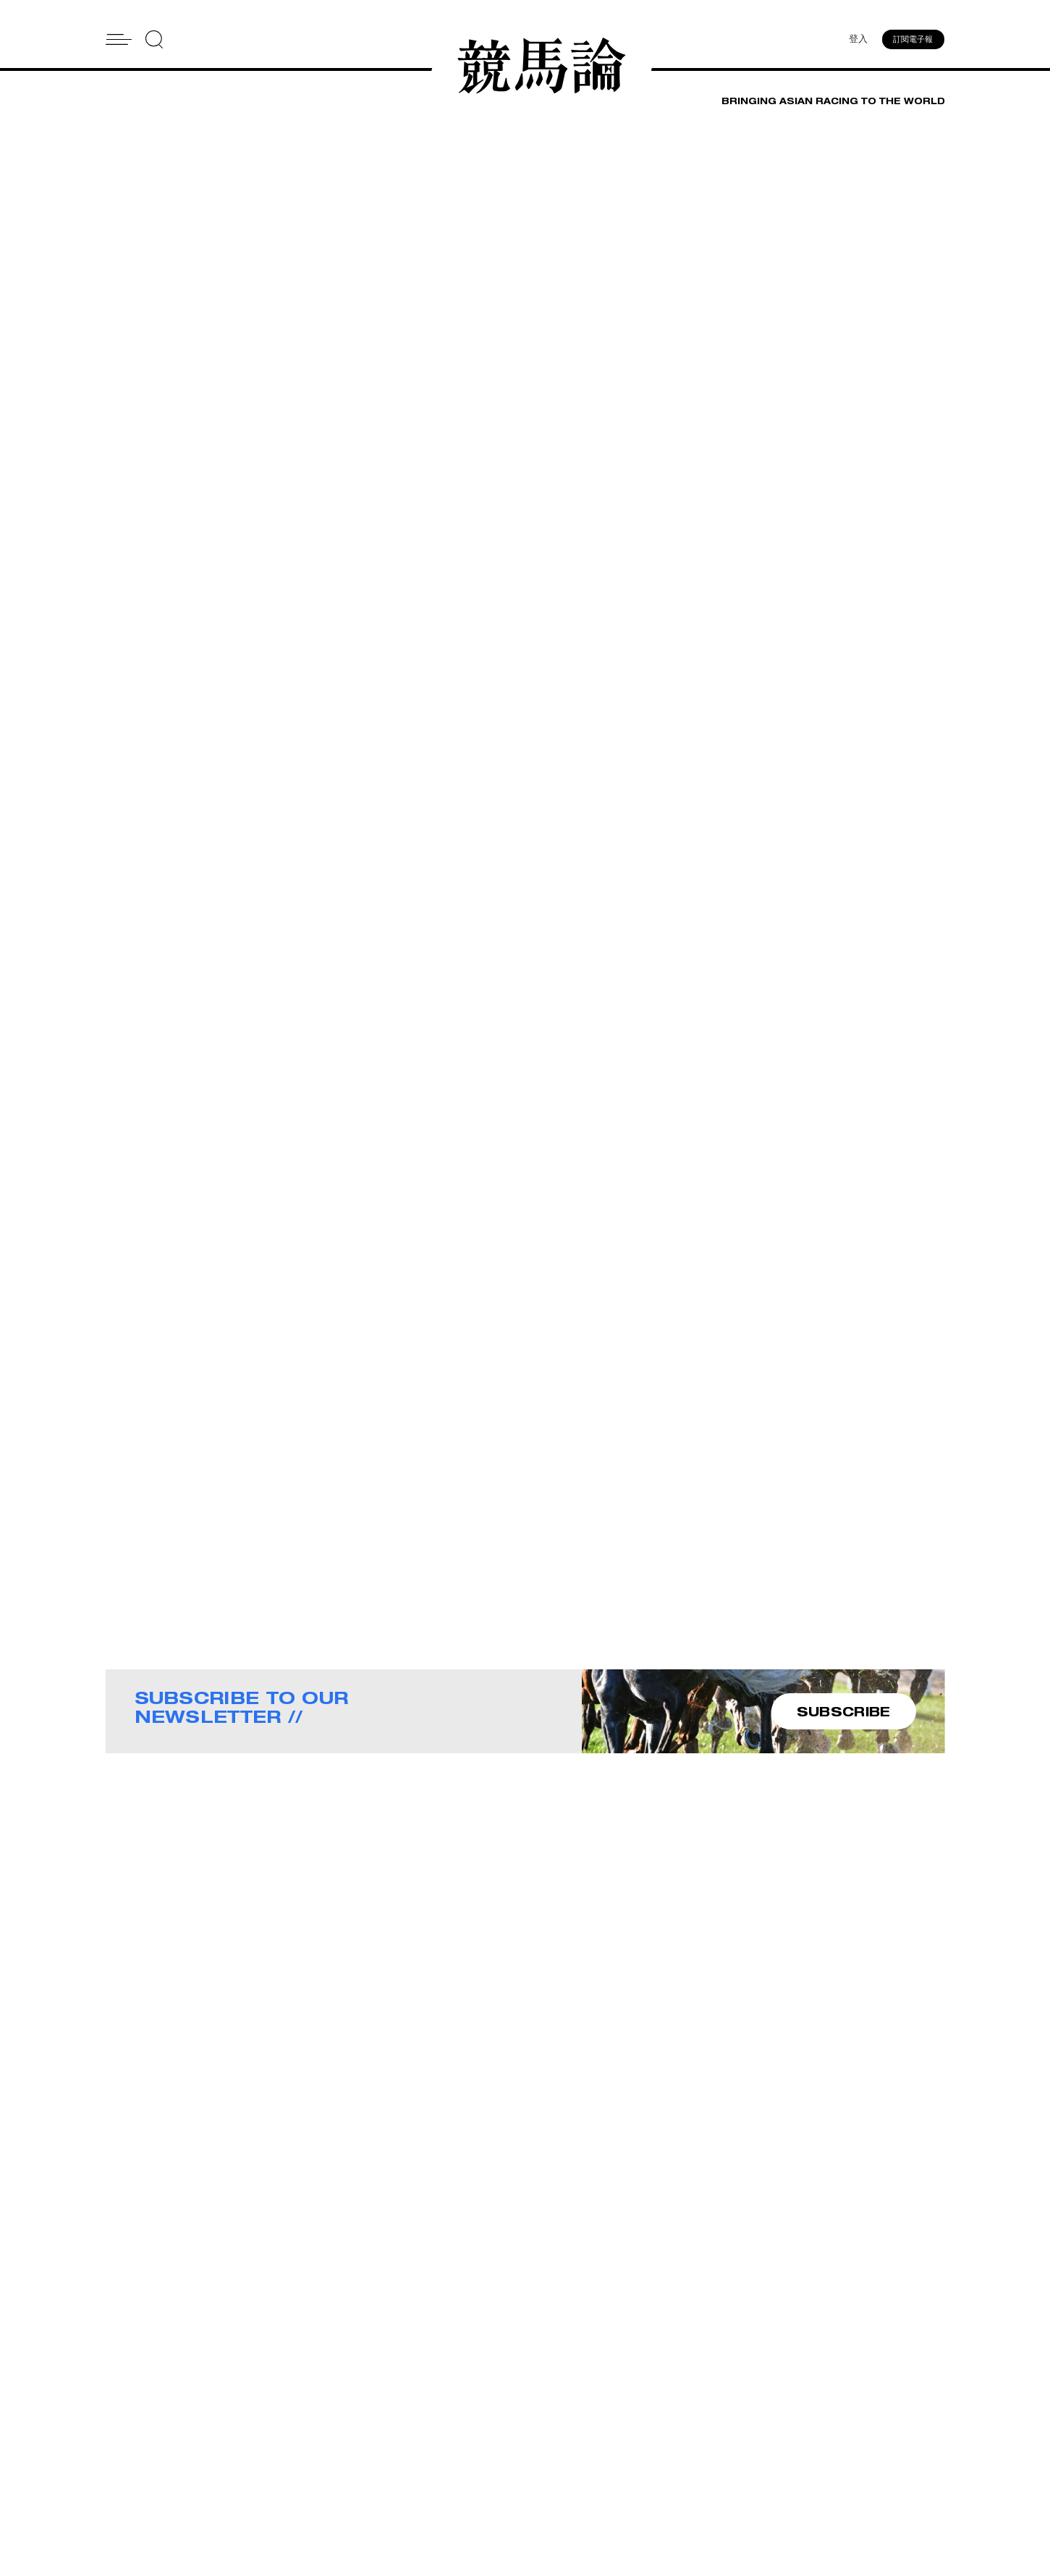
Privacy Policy (561, 2485)
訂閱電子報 (913, 40)
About (541, 2429)
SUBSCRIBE (844, 1712)
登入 (858, 40)
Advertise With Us (701, 2429)
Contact (546, 2448)
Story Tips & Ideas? (704, 2448)
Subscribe (551, 2467)
